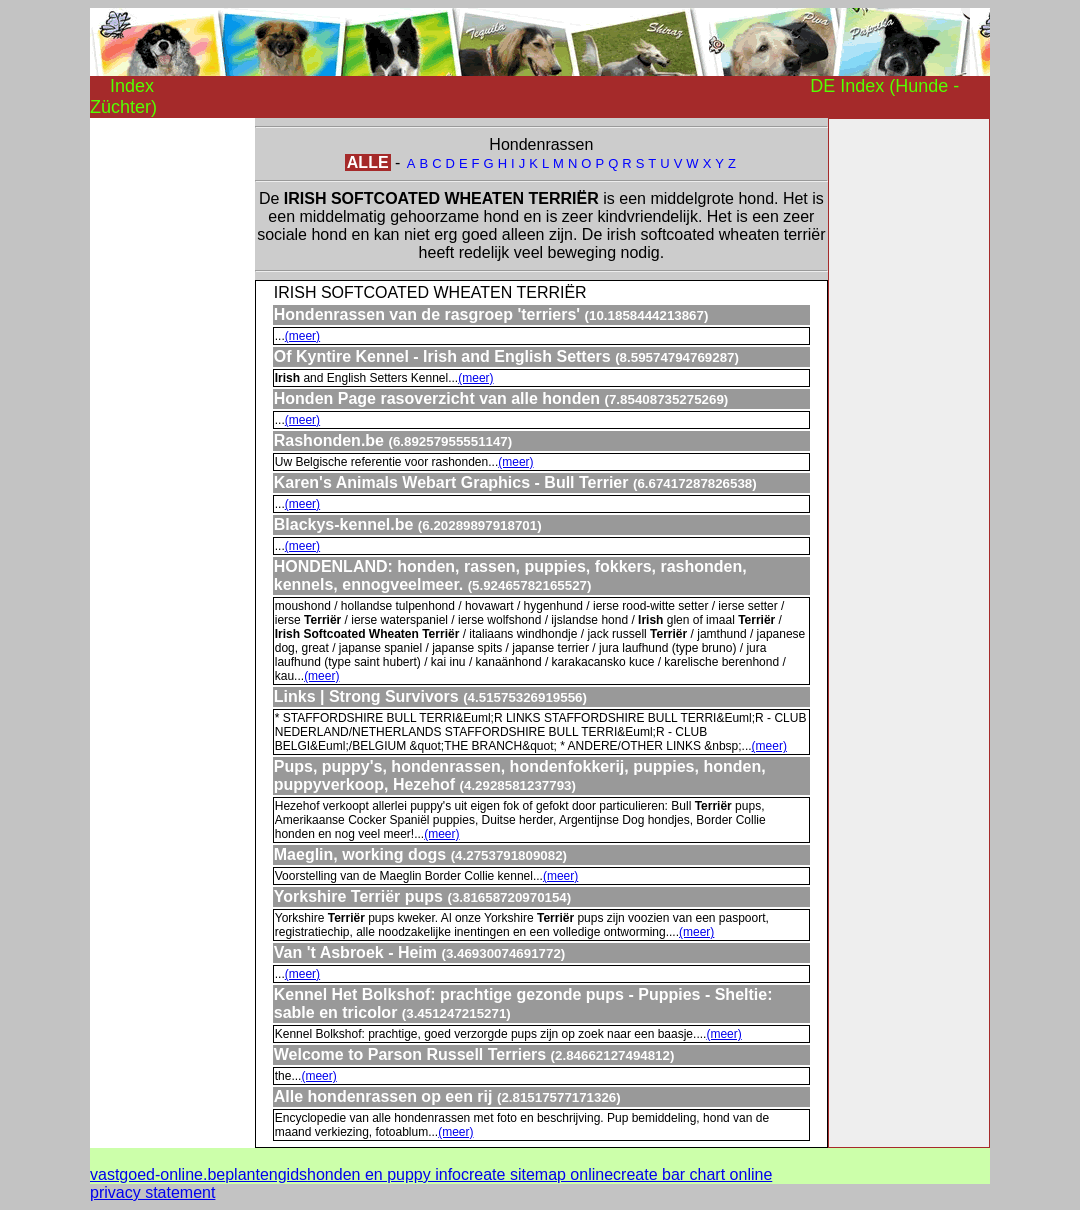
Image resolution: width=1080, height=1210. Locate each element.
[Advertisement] (170, 418)
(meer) (302, 336)
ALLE (368, 162)
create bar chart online (692, 1174)
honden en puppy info (384, 1174)
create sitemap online (537, 1174)
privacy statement (152, 1192)
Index (132, 86)
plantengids (266, 1174)
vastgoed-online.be (157, 1174)
